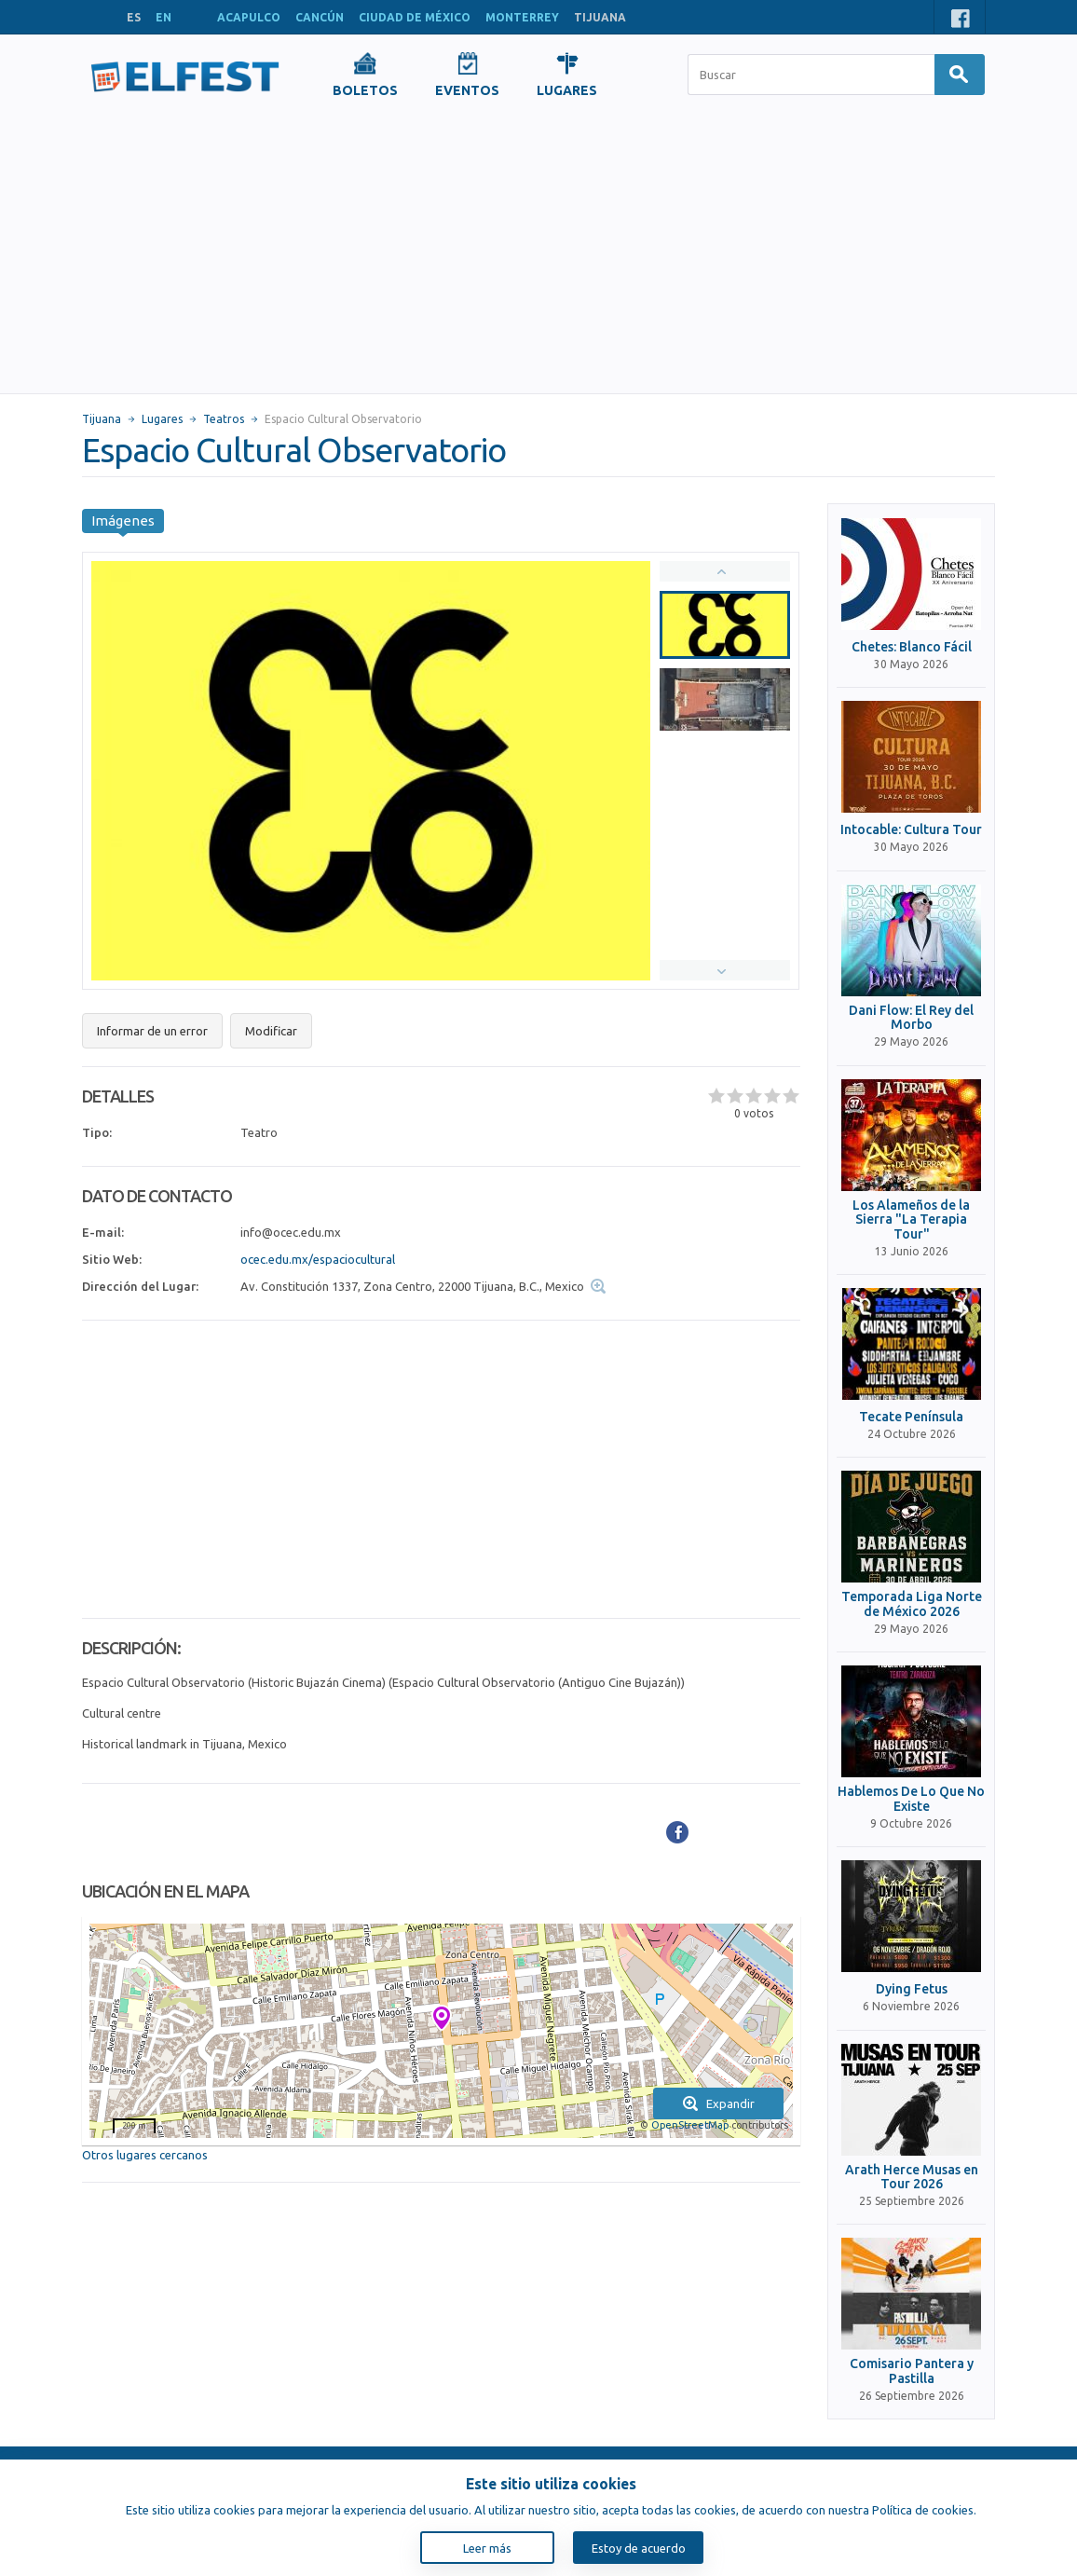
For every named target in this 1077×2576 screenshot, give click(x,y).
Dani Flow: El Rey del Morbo (911, 1018)
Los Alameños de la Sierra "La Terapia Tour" (911, 1220)
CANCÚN (319, 17)
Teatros (223, 419)
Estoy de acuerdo (639, 2548)
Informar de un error (152, 1030)
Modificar (271, 1030)
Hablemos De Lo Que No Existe (911, 1799)
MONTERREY (522, 17)
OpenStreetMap (690, 2125)
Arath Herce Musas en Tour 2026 (911, 2177)
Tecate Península (911, 1417)
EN (163, 17)
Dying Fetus (911, 1989)
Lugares (162, 419)
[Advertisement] (538, 253)
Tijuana (101, 419)
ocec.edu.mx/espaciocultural (317, 1259)
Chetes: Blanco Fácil (912, 647)
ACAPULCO (248, 17)
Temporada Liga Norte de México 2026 (911, 1604)
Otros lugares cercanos (145, 2154)
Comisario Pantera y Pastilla (912, 2371)
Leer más (487, 2548)
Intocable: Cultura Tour (911, 830)
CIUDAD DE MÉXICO (414, 17)
